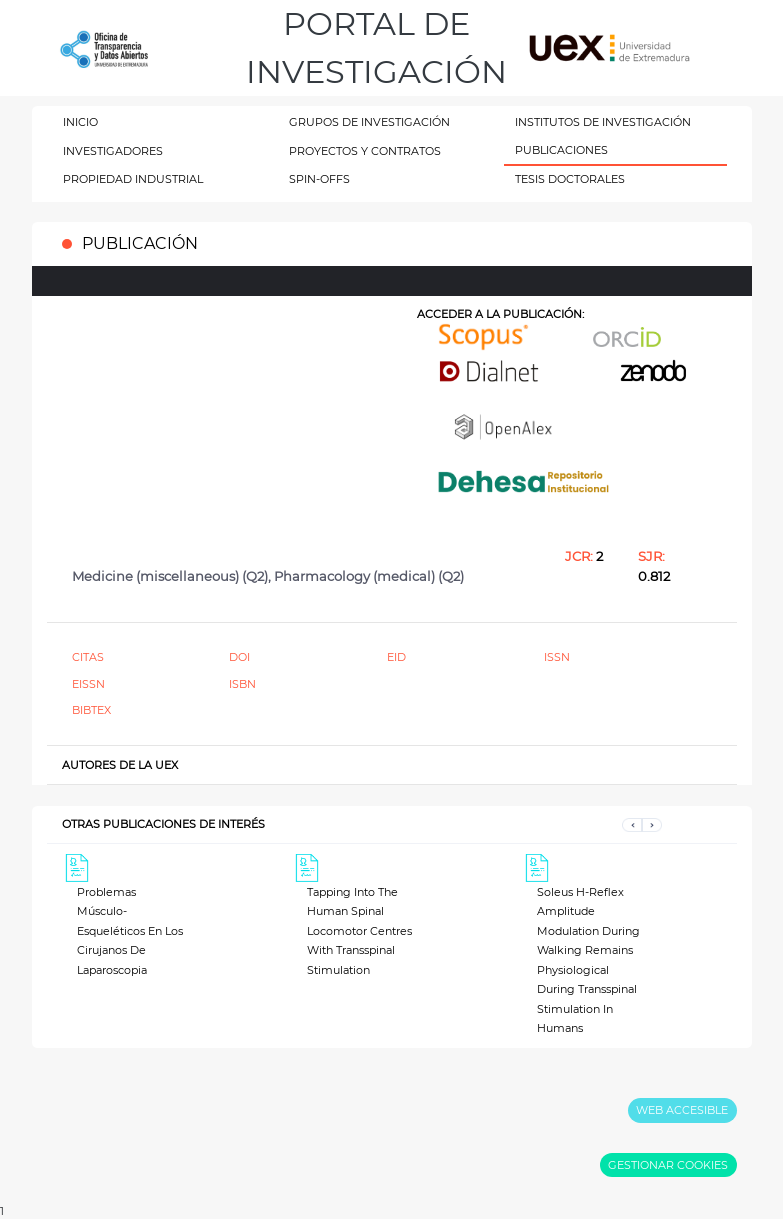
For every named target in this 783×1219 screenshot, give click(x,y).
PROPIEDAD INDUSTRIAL (133, 179)
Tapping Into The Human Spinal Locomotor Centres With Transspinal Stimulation (359, 931)
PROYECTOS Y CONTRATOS (365, 151)
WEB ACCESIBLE (682, 1110)
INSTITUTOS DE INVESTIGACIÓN (603, 122)
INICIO (80, 122)
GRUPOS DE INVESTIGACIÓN (369, 122)
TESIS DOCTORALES (570, 179)
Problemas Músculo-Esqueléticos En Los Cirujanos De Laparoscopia (130, 931)
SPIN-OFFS (319, 179)
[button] (632, 824)
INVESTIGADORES (113, 151)
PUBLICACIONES (561, 150)
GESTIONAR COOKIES (668, 1165)
